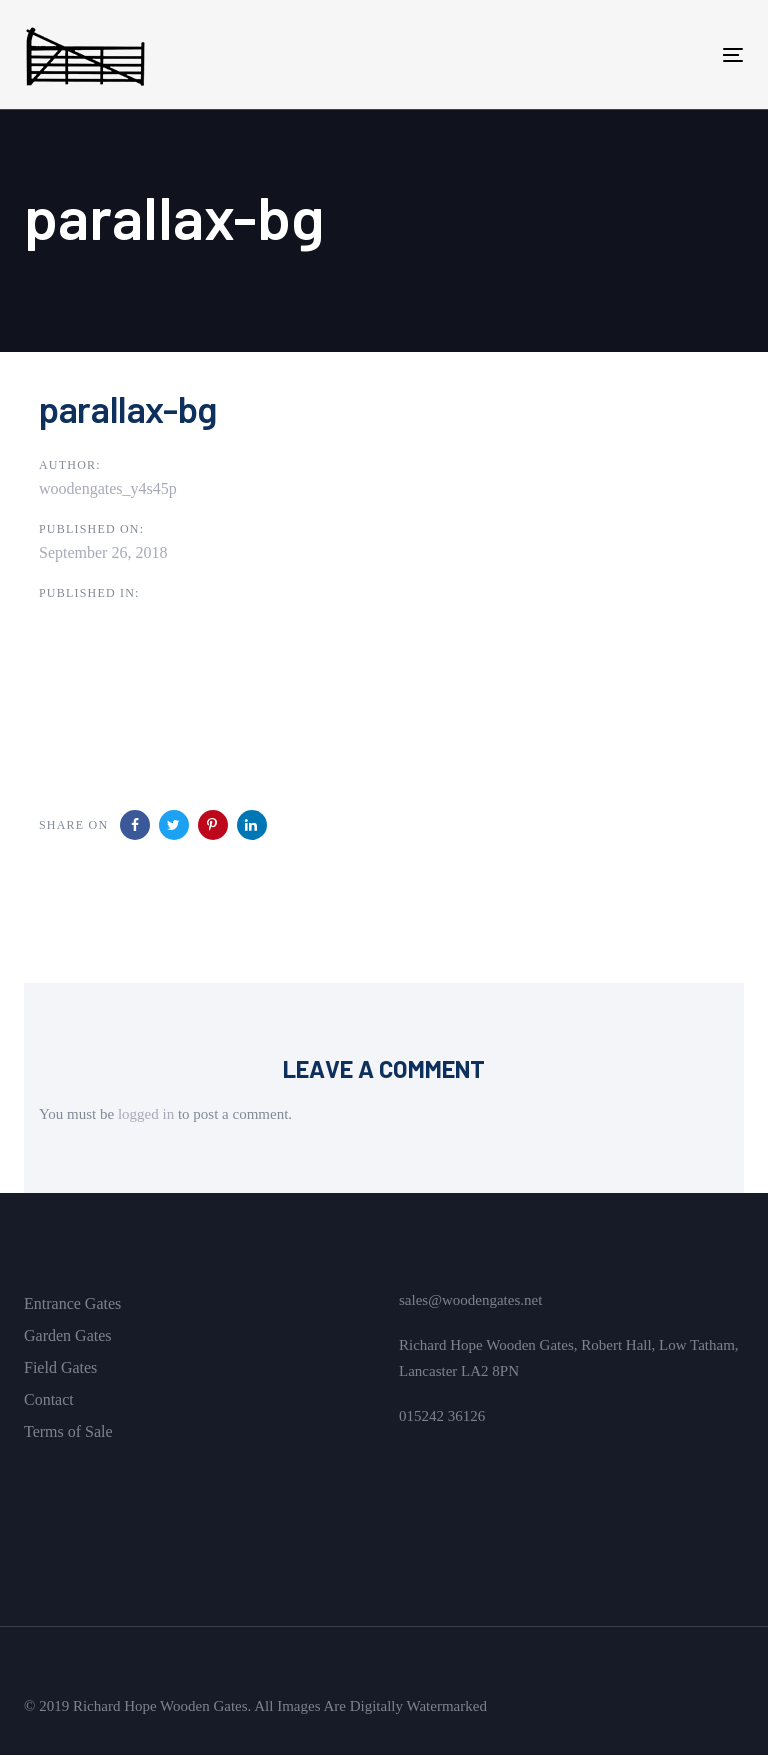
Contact (49, 1399)
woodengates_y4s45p (108, 488)
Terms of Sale (68, 1431)
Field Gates (60, 1367)
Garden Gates (68, 1335)
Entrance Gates (72, 1303)
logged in (146, 1114)
